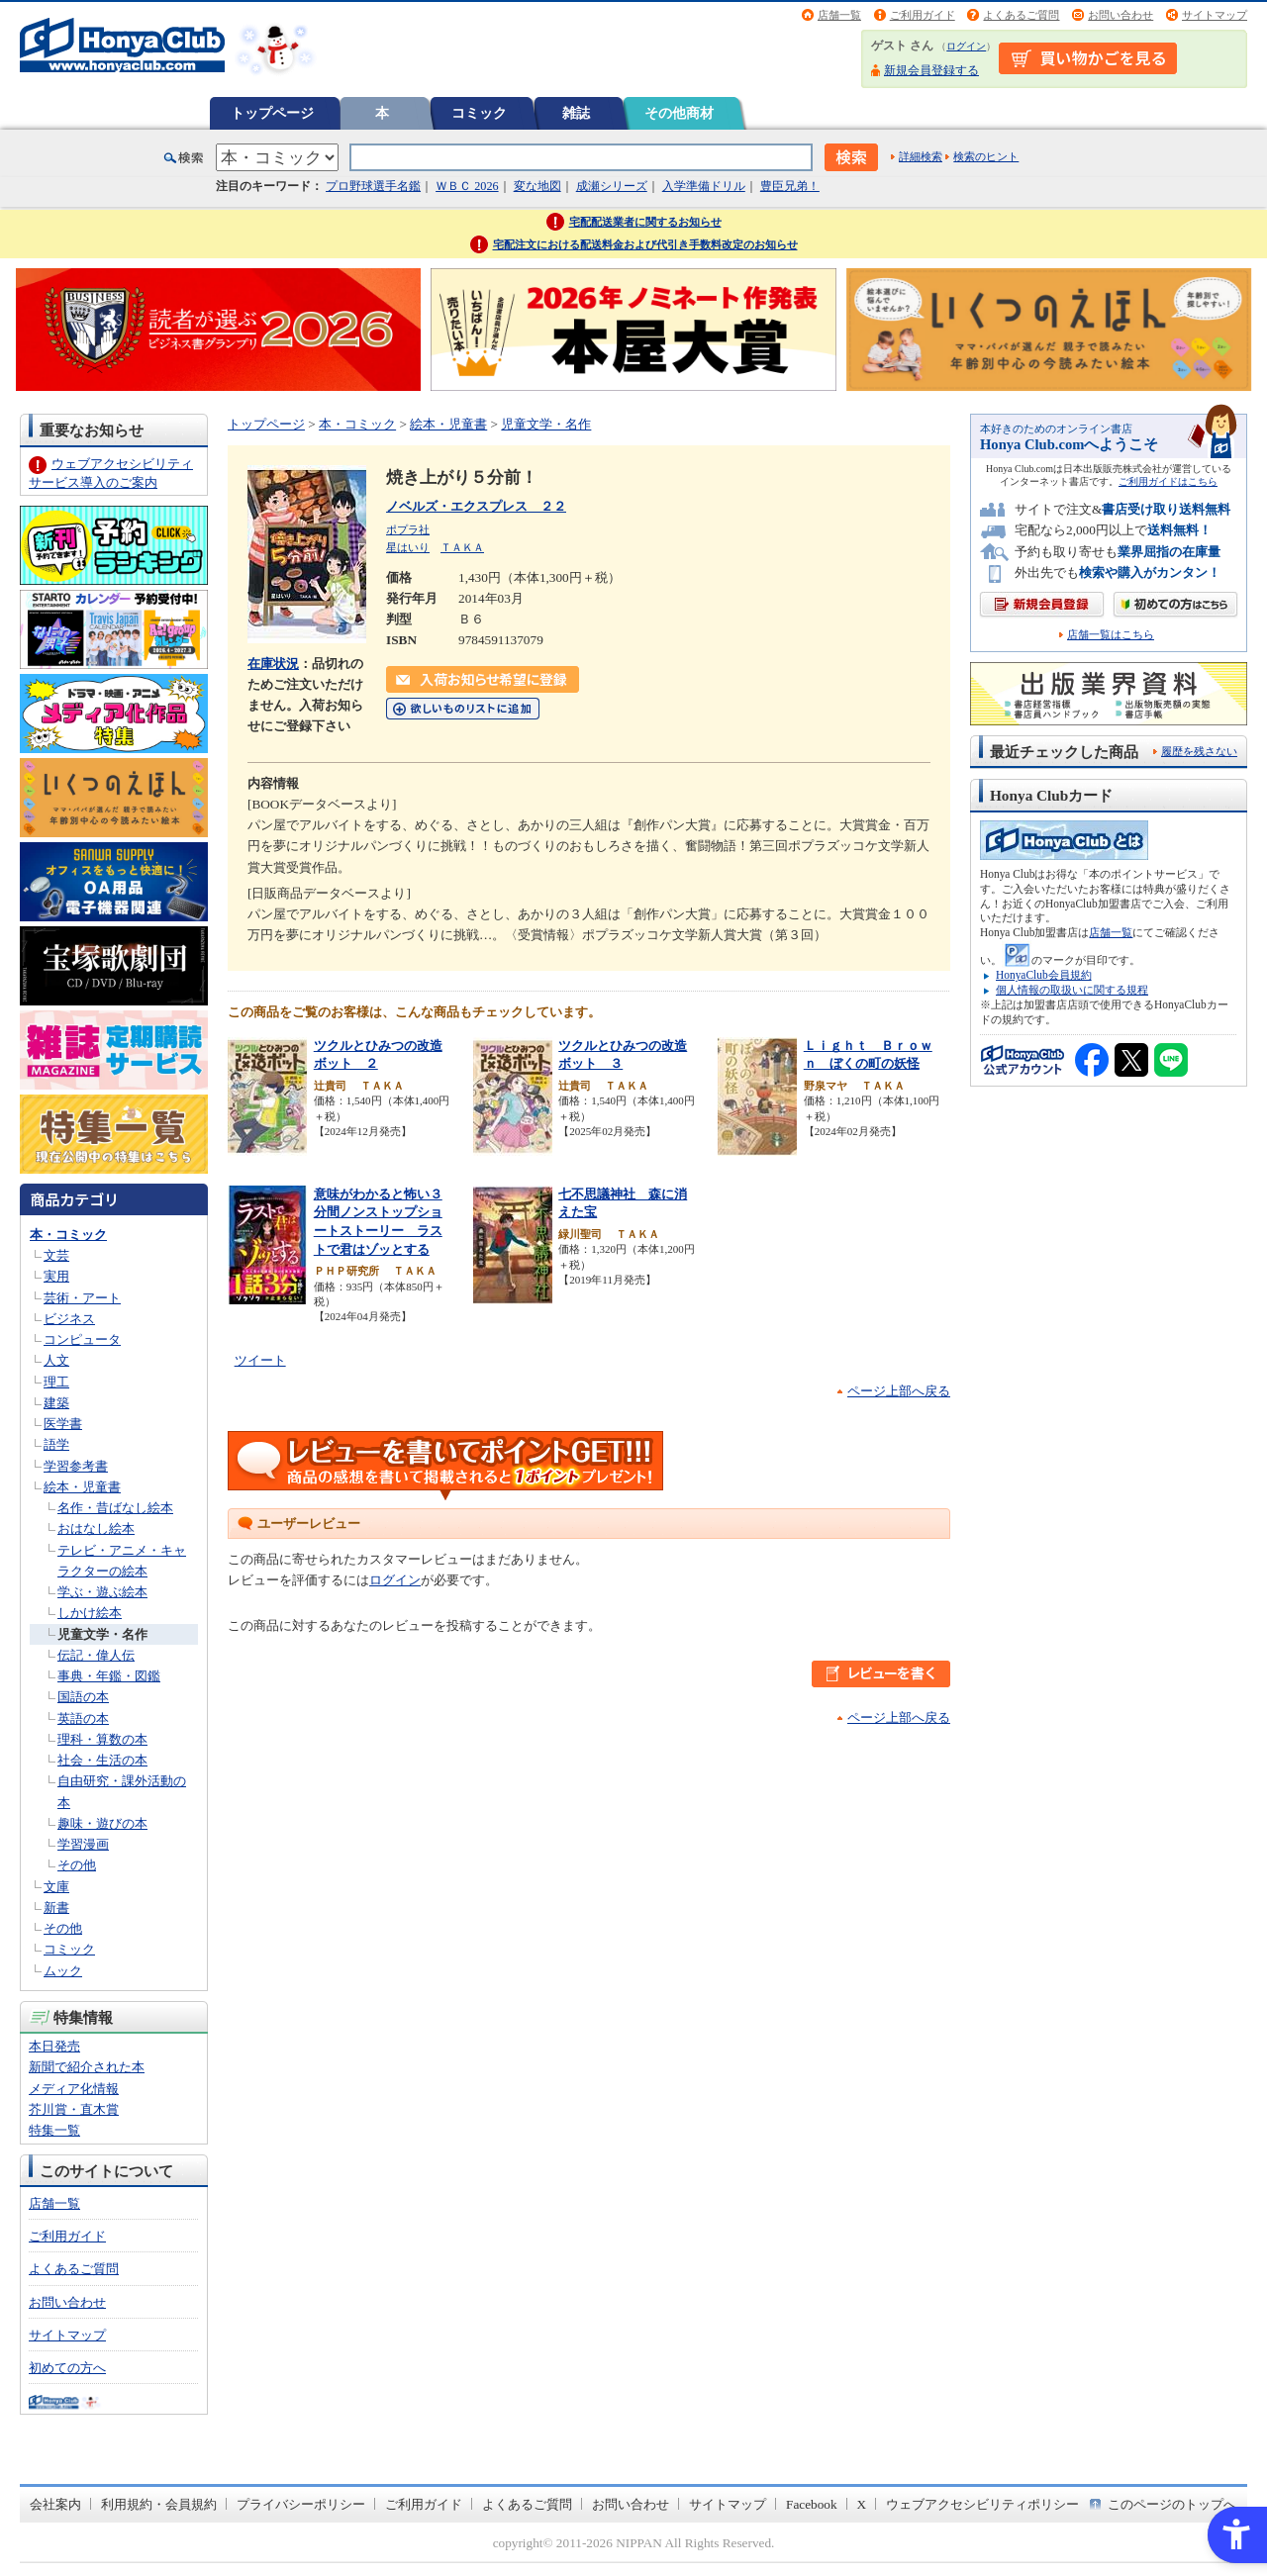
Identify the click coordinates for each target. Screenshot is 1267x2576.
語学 (56, 1444)
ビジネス (69, 1318)
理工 (56, 1382)
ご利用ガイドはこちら (1168, 481)
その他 (76, 1865)
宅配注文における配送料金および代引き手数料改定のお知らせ (645, 244)
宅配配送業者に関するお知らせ (645, 222)
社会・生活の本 (102, 1760)
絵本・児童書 (82, 1486)
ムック (63, 1970)
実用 (56, 1276)
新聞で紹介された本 (87, 2066)
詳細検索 (920, 156)
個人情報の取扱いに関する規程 (1072, 990)
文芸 (56, 1255)
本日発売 (54, 2046)
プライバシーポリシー (301, 2504)
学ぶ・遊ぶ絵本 (102, 1591)
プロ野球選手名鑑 (373, 186)
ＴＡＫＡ (462, 547)
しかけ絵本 (89, 1612)
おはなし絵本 (96, 1528)
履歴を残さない (1199, 751)
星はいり (408, 547)
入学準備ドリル (703, 186)
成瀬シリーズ (611, 186)
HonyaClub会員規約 (1044, 975)
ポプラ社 (408, 529)
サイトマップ (1214, 15)
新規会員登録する (931, 70)
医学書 (63, 1423)
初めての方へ (67, 2367)
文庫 (56, 1886)
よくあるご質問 (1021, 15)
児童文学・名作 (102, 1634)
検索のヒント (986, 156)
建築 (56, 1402)
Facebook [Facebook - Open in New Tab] (811, 2504)
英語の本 (83, 1718)
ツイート (260, 1360)
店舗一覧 (839, 15)
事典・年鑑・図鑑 (108, 1676)
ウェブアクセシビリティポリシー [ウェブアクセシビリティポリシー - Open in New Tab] (982, 2504)
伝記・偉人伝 (96, 1655)
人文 (56, 1360)
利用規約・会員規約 (159, 2504)
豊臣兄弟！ (790, 186)
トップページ (272, 113)
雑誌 (576, 113)
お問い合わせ (1120, 15)
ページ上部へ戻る (898, 1390)
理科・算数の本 (102, 1739)
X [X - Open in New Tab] (862, 2504)
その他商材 (679, 113)
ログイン (966, 46)
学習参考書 (76, 1466)
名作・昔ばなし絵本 (115, 1507)
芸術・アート (82, 1297)
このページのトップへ (1172, 2504)
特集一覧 (54, 2130)
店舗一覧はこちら (1110, 634)
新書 (56, 1907)
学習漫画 (83, 1844)
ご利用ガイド (922, 15)
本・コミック (68, 1234)
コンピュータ (82, 1339)
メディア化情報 (74, 2088)
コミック (479, 113)
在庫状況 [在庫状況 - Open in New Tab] (273, 663)
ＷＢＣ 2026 (467, 186)
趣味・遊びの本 (102, 1823)
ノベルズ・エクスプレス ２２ (476, 506)
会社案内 (55, 2504)
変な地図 (537, 186)
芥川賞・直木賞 (74, 2109)
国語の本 (83, 1696)
